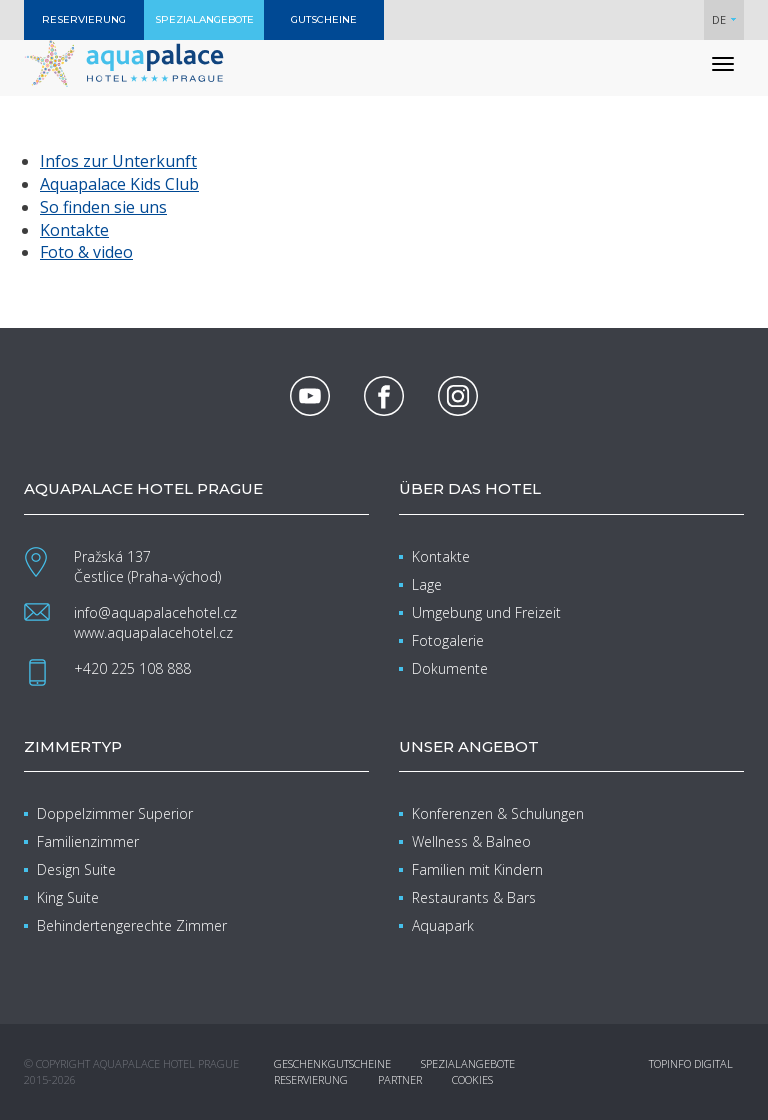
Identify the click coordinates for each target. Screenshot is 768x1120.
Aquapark (443, 925)
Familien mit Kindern (477, 869)
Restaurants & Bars (474, 897)
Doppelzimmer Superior (115, 813)
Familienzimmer (88, 841)
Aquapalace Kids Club (119, 184)
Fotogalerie (448, 640)
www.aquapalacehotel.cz (153, 632)
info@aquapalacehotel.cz (155, 612)
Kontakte (74, 230)
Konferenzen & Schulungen (498, 813)
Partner (400, 1079)
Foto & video (86, 252)
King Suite (68, 897)
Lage (427, 584)
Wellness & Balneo (471, 841)
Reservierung (311, 1079)
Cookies (472, 1079)
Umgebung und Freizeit (486, 612)
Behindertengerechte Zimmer (132, 925)
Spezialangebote (468, 1063)
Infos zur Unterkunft (118, 161)
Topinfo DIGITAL (691, 1063)
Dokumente (450, 668)
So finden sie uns (103, 207)
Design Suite (76, 869)
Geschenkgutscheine (332, 1063)
